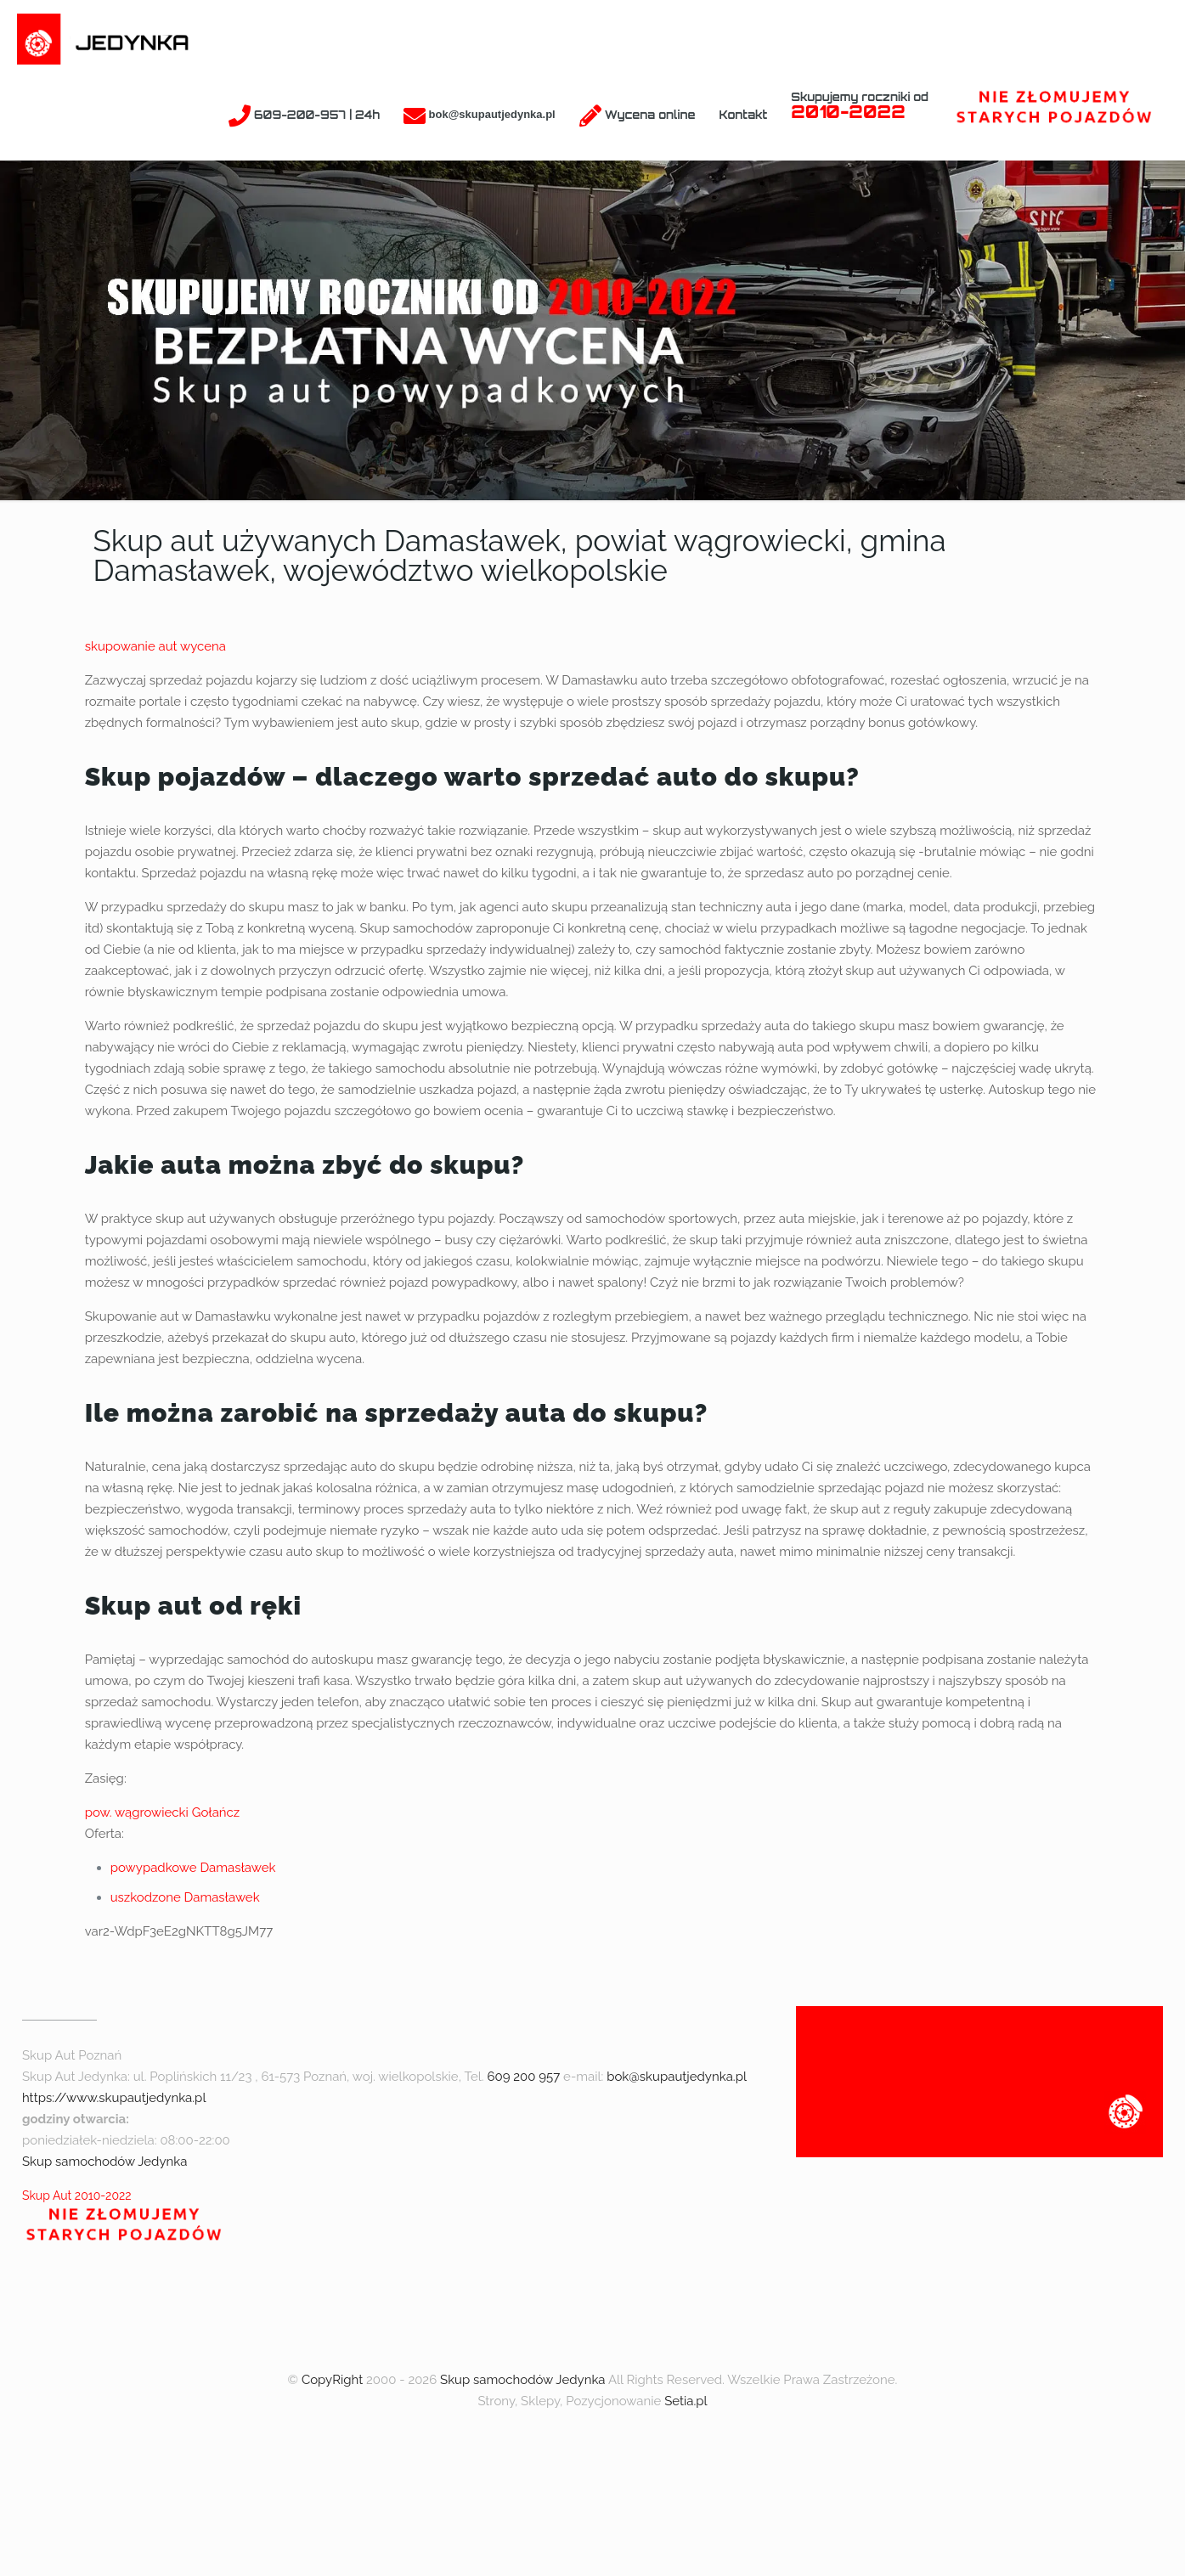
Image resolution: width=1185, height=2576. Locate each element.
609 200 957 (523, 2076)
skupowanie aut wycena (155, 646)
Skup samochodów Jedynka (104, 2161)
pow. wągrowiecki (137, 1812)
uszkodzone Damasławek (185, 1897)
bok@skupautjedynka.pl (677, 2076)
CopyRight (332, 2379)
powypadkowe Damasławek (193, 1867)
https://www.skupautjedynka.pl (114, 2097)
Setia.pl (685, 2401)
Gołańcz (216, 1812)
